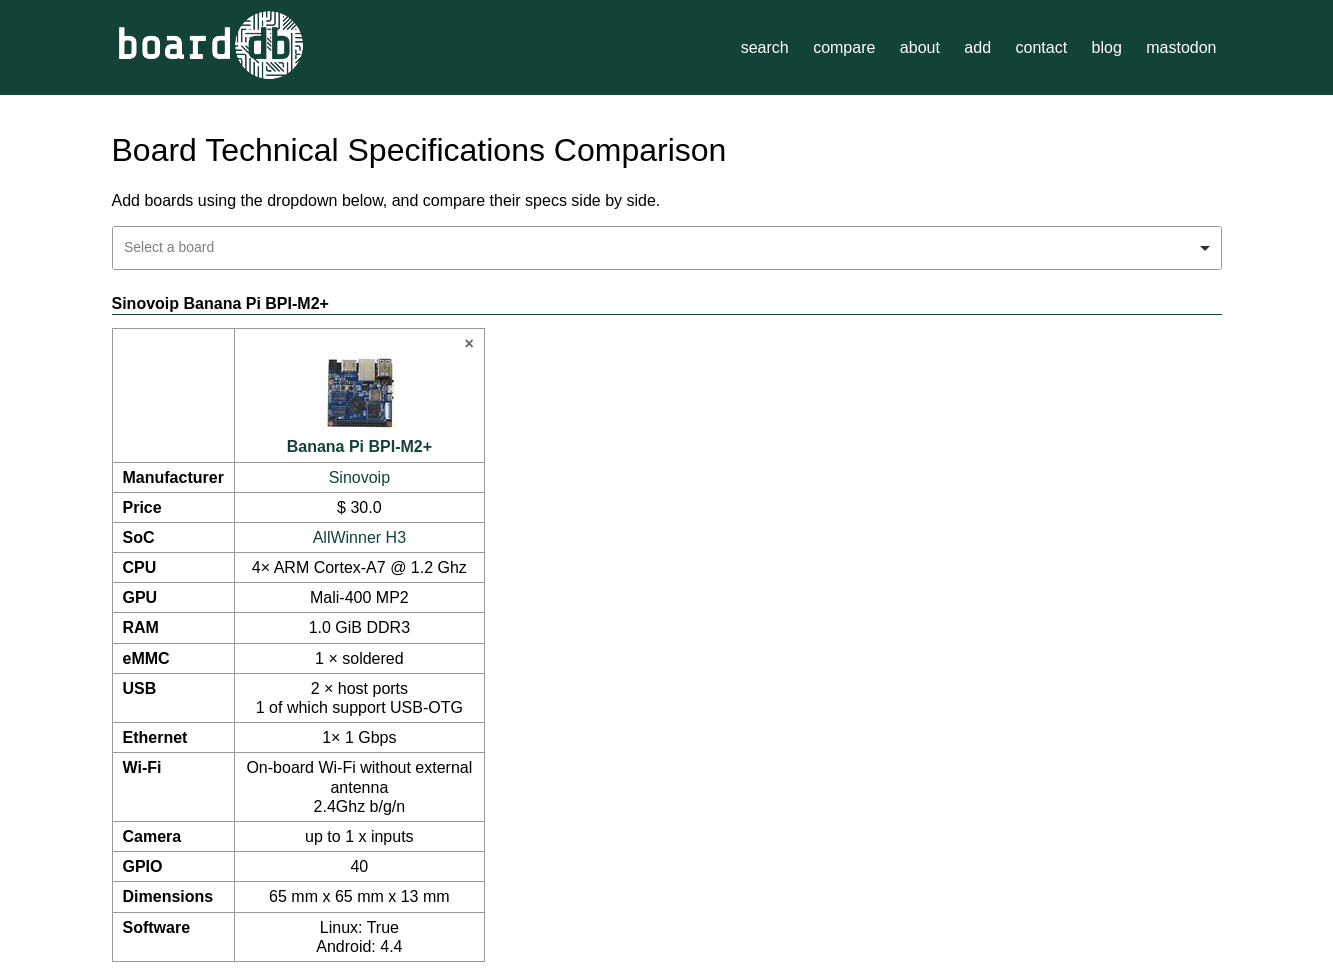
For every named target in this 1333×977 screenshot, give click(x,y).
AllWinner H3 (359, 537)
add (977, 47)
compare (844, 47)
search (765, 47)
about (920, 47)
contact (1041, 47)
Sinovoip (359, 477)
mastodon (1181, 47)
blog (1107, 47)
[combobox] (667, 248)
